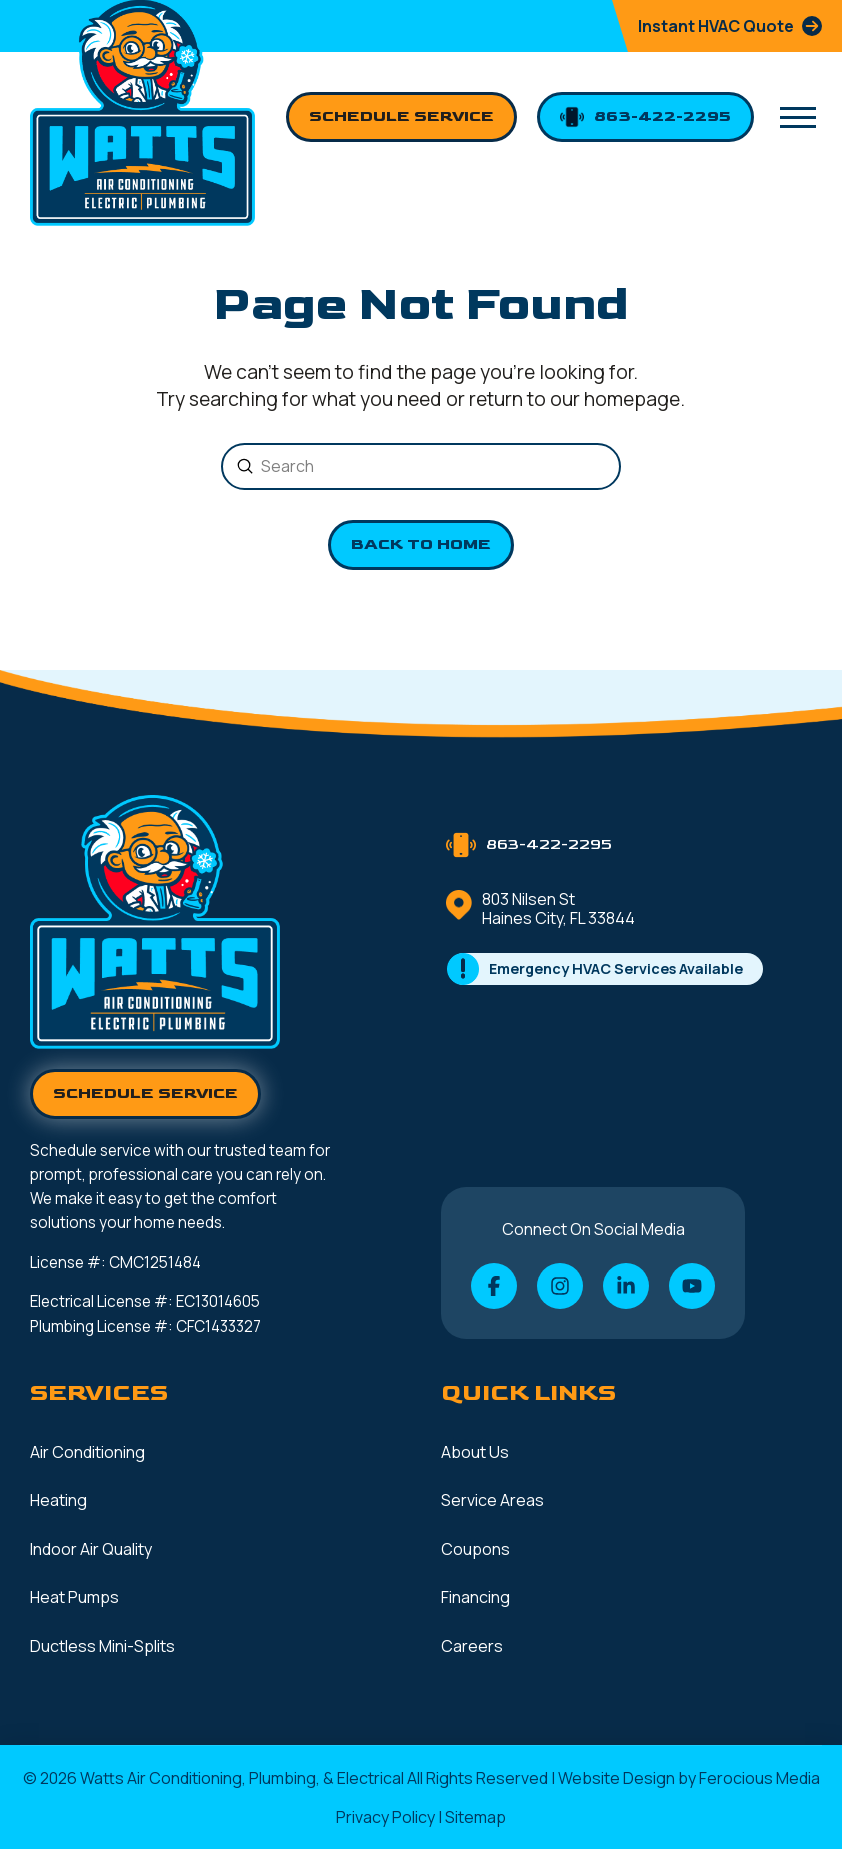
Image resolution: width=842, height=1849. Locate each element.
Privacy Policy (385, 1817)
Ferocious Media (759, 1778)
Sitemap (475, 1817)
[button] (798, 118)
